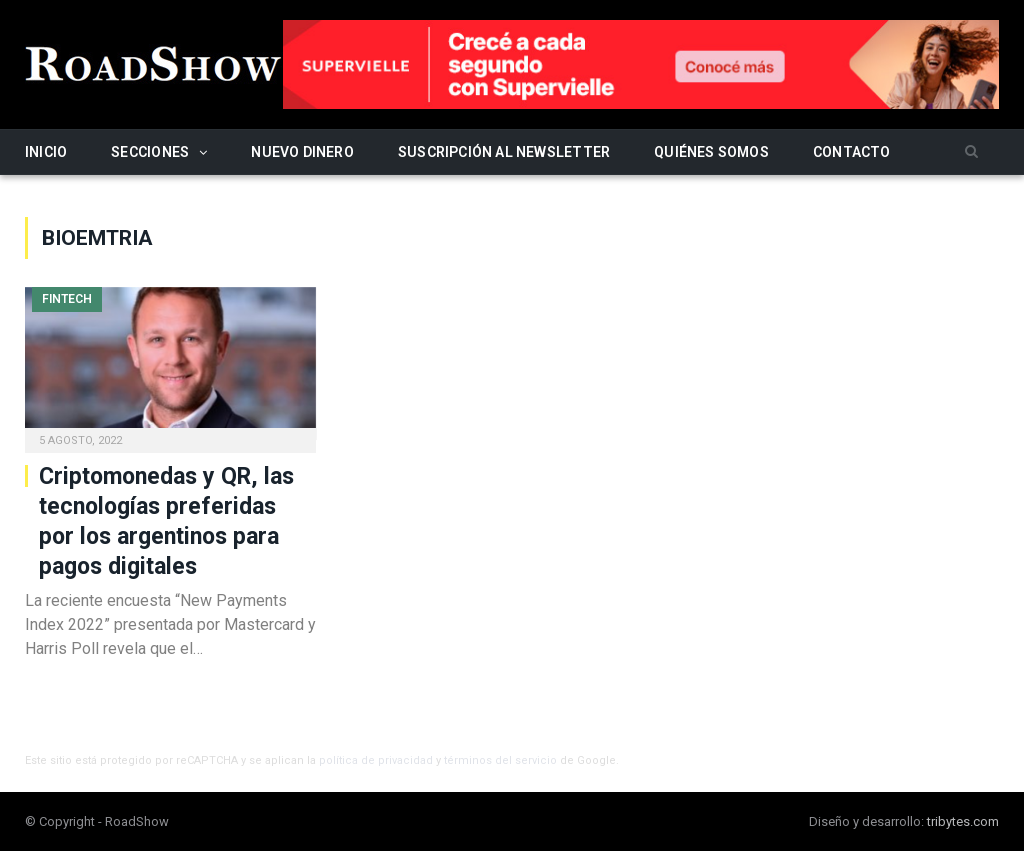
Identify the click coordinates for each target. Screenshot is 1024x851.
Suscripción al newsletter (504, 152)
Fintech (67, 299)
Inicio (46, 152)
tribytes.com (963, 821)
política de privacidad (376, 760)
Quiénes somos (711, 152)
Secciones (150, 152)
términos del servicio (500, 760)
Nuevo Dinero (302, 152)
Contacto (852, 152)
